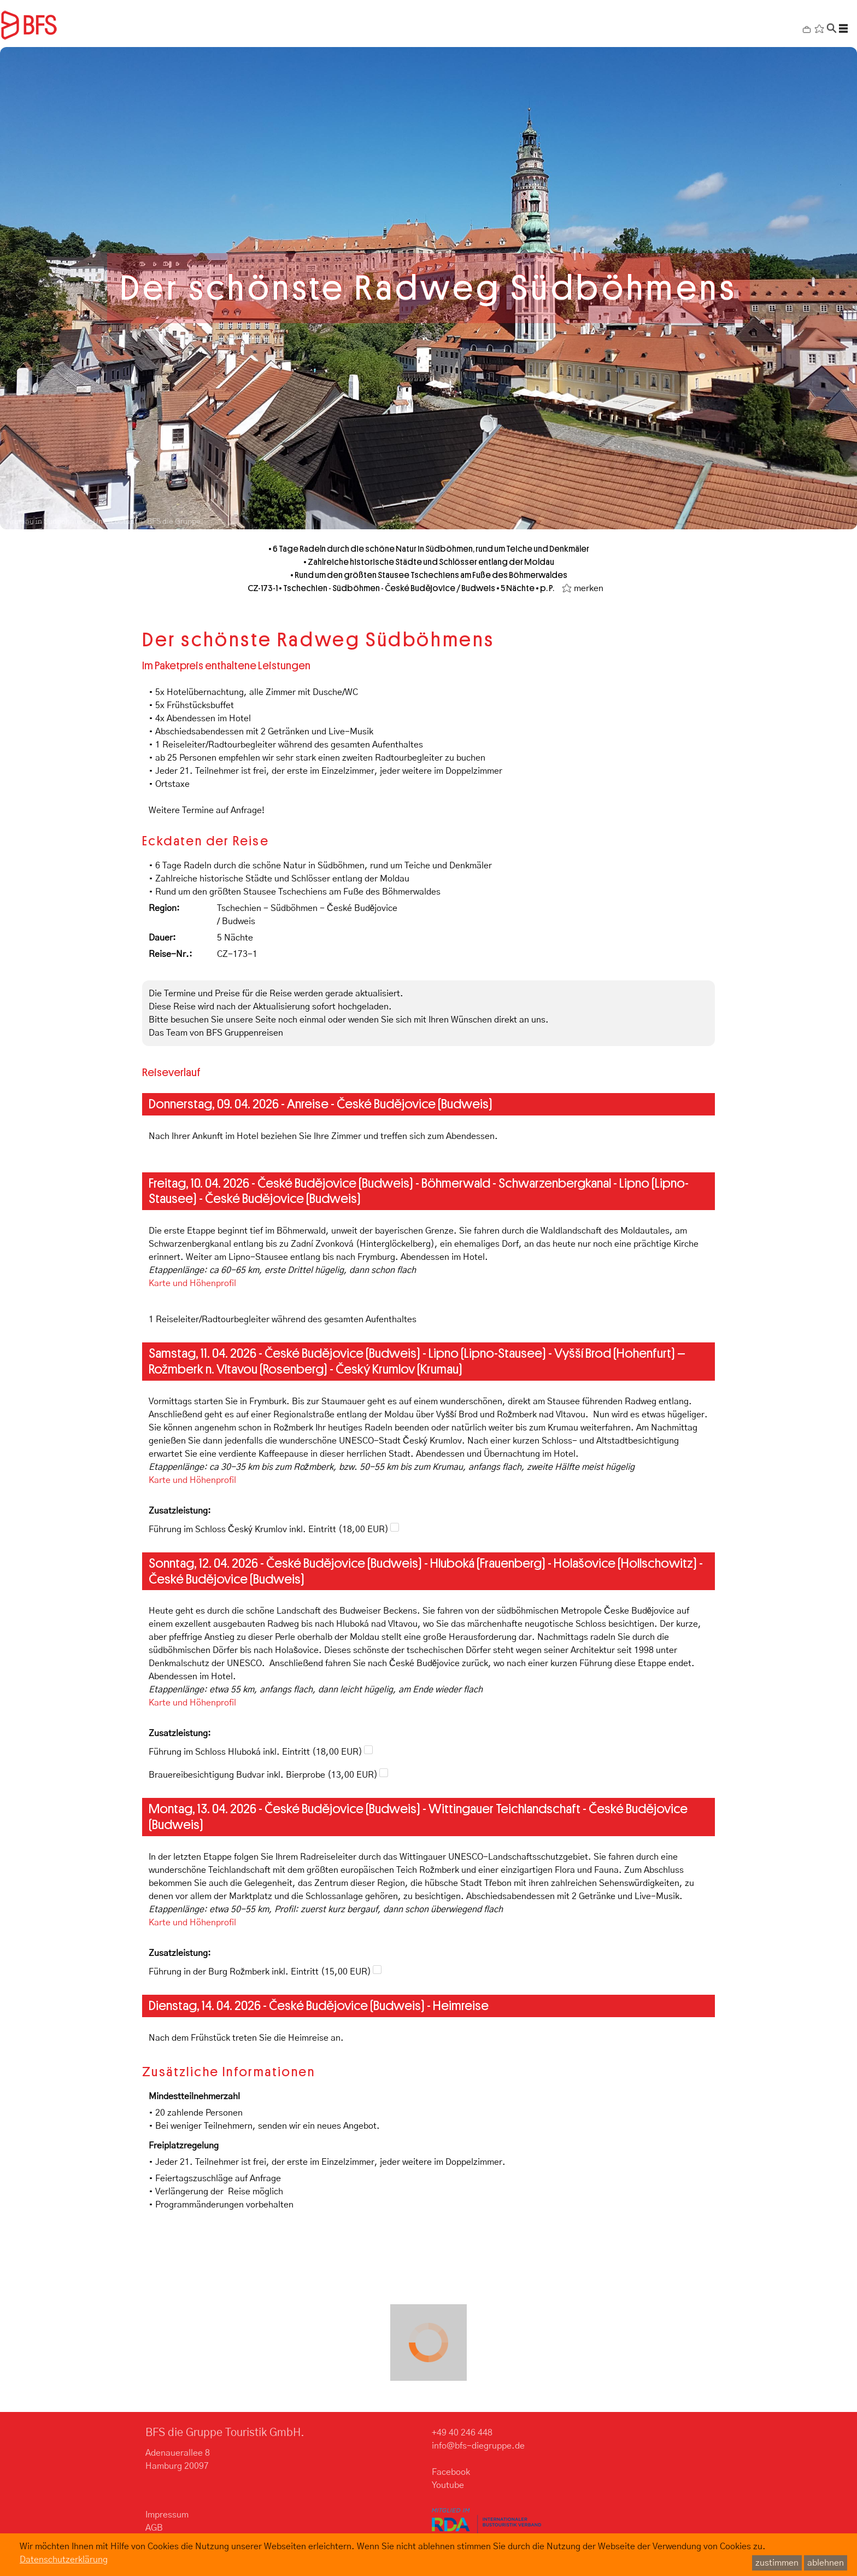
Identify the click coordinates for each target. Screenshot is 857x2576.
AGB (154, 2528)
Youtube (448, 2485)
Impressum (167, 2514)
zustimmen (777, 2563)
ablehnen (825, 2563)
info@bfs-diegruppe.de (478, 2445)
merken (588, 588)
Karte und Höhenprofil (192, 1283)
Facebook (451, 2472)
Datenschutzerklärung (64, 2559)
